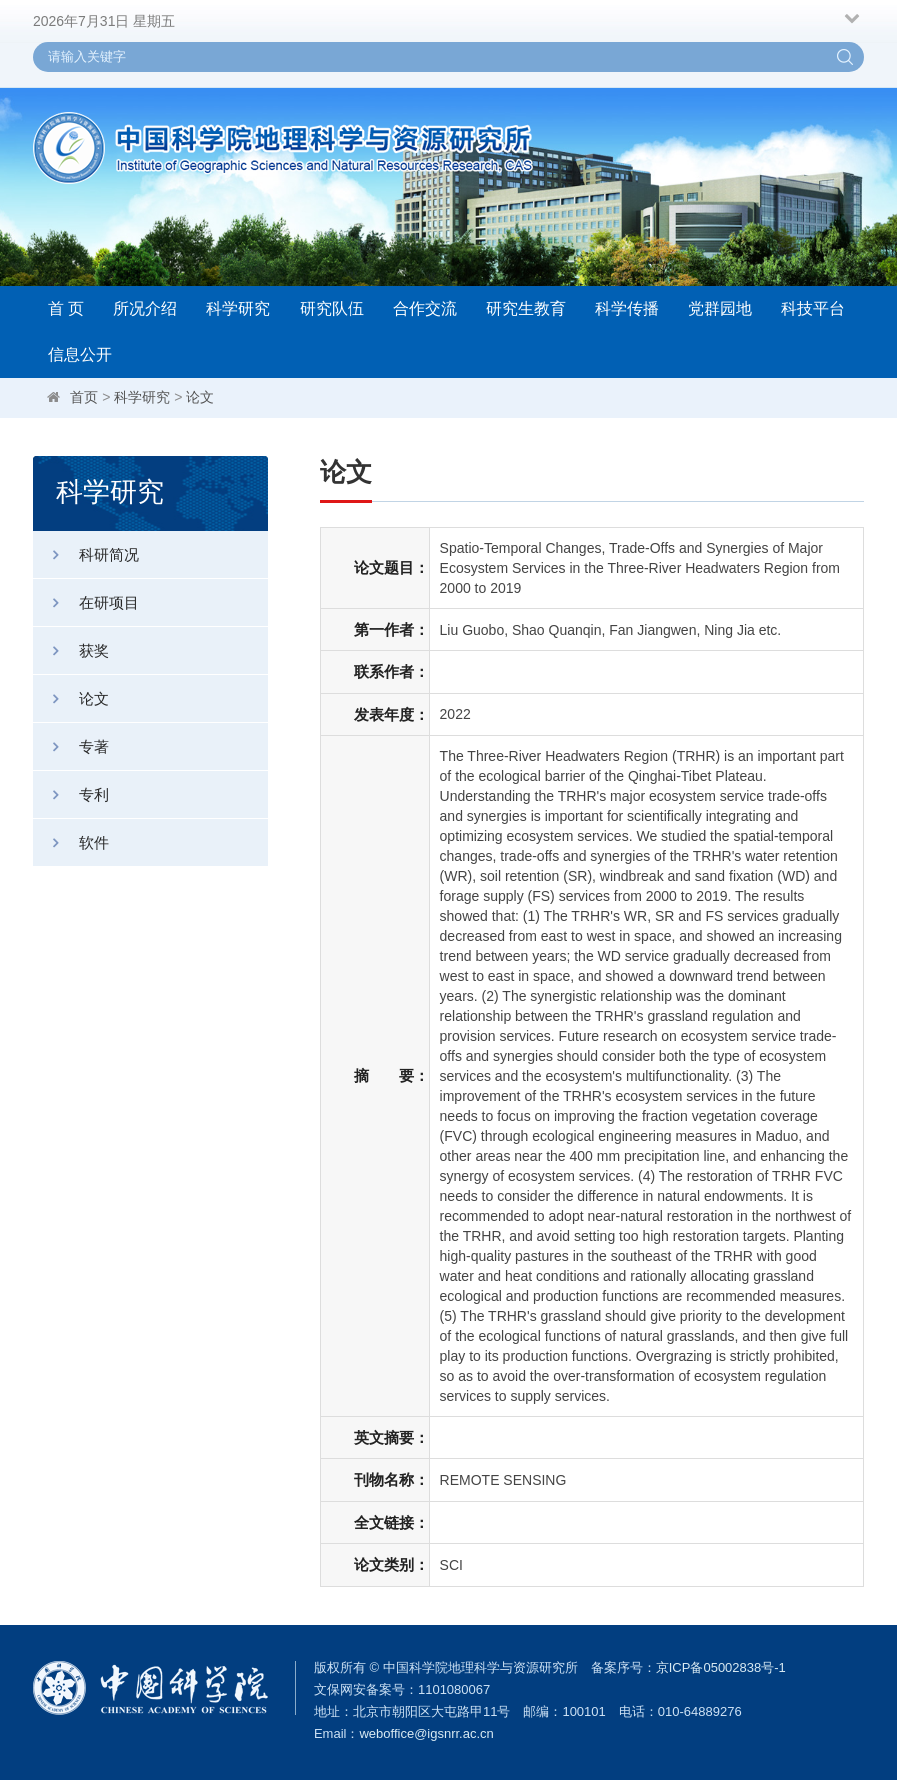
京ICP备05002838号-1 (721, 1667)
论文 (200, 397)
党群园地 (720, 308)
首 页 (66, 308)
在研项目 (86, 602)
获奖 (71, 650)
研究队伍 (332, 308)
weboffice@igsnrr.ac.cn (426, 1733)
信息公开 (80, 354)
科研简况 (86, 554)
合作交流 (425, 308)
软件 (71, 842)
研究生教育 (526, 308)
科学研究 (238, 308)
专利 (71, 794)
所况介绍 (145, 308)
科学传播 (627, 308)
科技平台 (813, 308)
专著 (71, 746)
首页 (84, 397)
